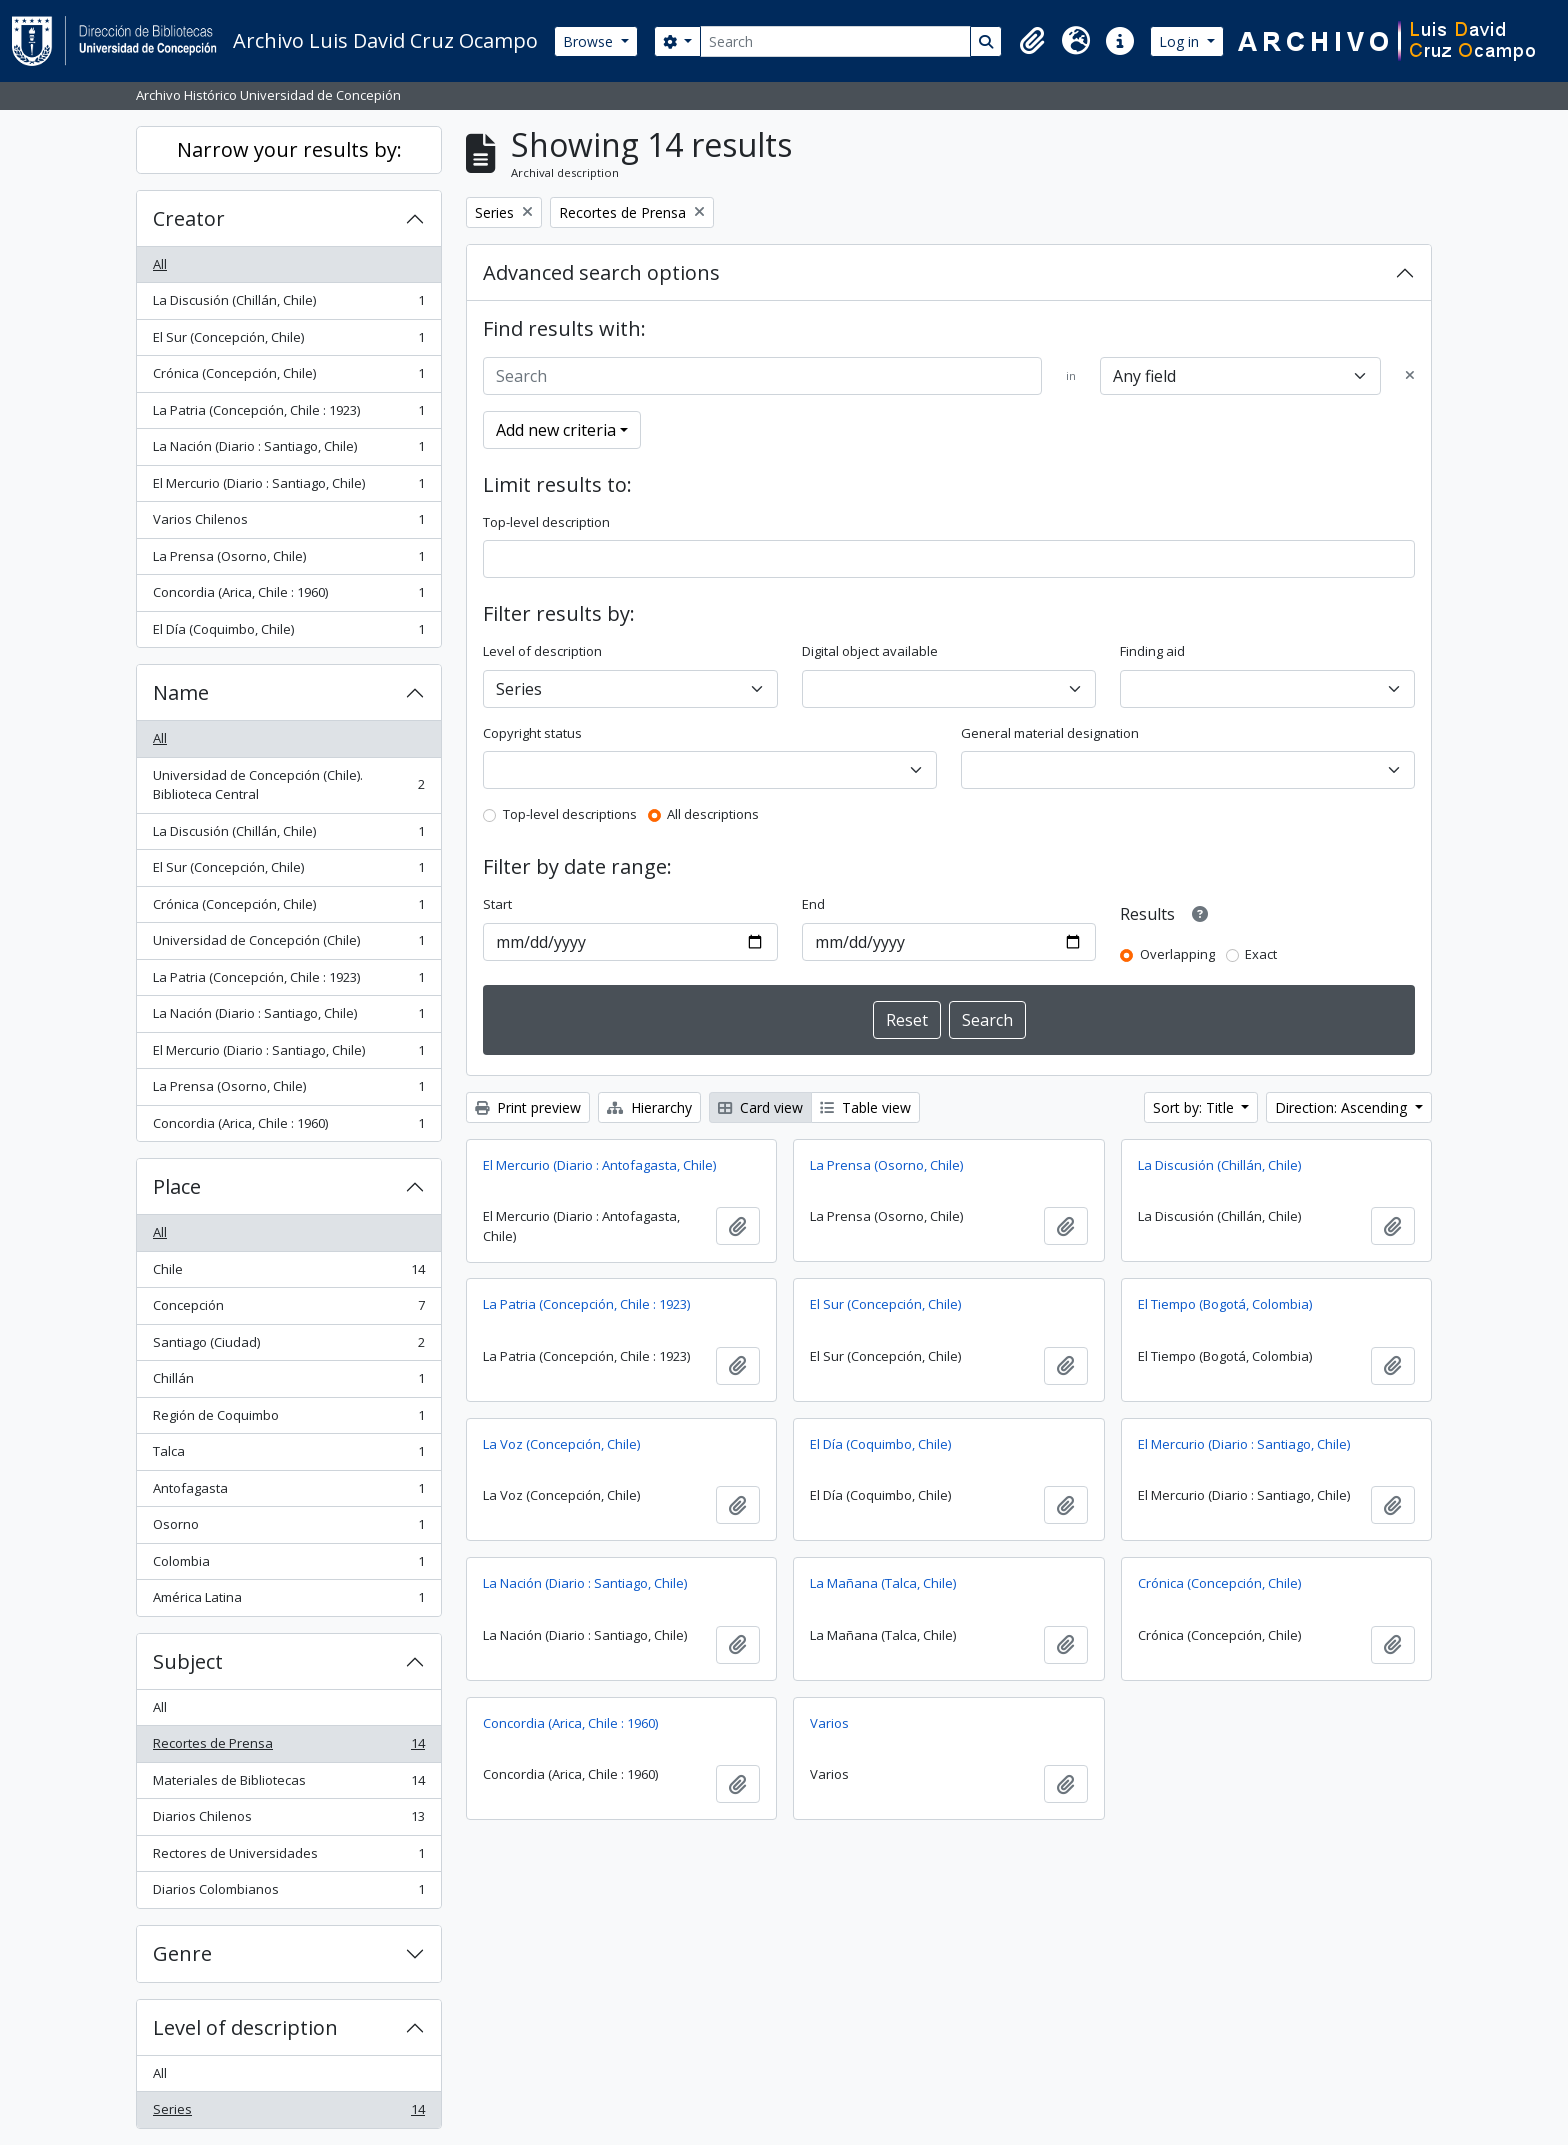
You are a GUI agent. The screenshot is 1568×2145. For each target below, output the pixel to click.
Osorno (288, 1528)
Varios (829, 1723)
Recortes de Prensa (288, 1747)
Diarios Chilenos (288, 1820)
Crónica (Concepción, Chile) (288, 377)
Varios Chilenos (288, 523)
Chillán (288, 1382)
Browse (590, 41)
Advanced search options (601, 272)
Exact (1261, 954)
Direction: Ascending (1343, 1107)
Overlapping (1177, 954)
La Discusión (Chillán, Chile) (288, 304)
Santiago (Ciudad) (288, 1346)
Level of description (245, 2027)
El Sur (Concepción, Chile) (288, 341)
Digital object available (870, 651)
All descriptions (713, 814)
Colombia (288, 1565)
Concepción (288, 1309)
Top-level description (546, 522)
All (160, 264)
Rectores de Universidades (288, 1857)
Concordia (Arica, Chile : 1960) (288, 596)
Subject (188, 1661)
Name (181, 692)
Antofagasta (288, 1492)
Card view (760, 1107)
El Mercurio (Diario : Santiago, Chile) (288, 487)
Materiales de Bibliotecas (288, 1784)
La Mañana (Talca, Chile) (883, 1583)
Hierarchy (649, 1107)
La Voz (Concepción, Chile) (561, 1444)
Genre (182, 1953)
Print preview (528, 1107)
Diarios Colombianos (288, 1893)
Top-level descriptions (570, 814)
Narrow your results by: (289, 149)
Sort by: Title (1195, 1107)
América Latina (288, 1601)
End (813, 904)
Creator (189, 218)
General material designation (1050, 733)
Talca (288, 1455)
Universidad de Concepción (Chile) (288, 944)
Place (177, 1186)
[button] (1032, 41)
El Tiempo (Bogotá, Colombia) (1225, 1304)
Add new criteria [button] (556, 430)
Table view (865, 1107)
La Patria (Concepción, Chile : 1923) (288, 414)
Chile (288, 1273)
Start (497, 904)
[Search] (835, 41)
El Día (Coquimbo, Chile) (288, 633)
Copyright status (532, 733)
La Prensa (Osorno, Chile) (288, 560)
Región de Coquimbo (288, 1419)
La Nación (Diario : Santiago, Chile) (288, 450)
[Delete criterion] (1410, 376)
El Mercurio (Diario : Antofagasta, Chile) (599, 1165)
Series (288, 2113)
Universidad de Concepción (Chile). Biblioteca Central (288, 785)
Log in (1181, 41)
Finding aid (1152, 651)
